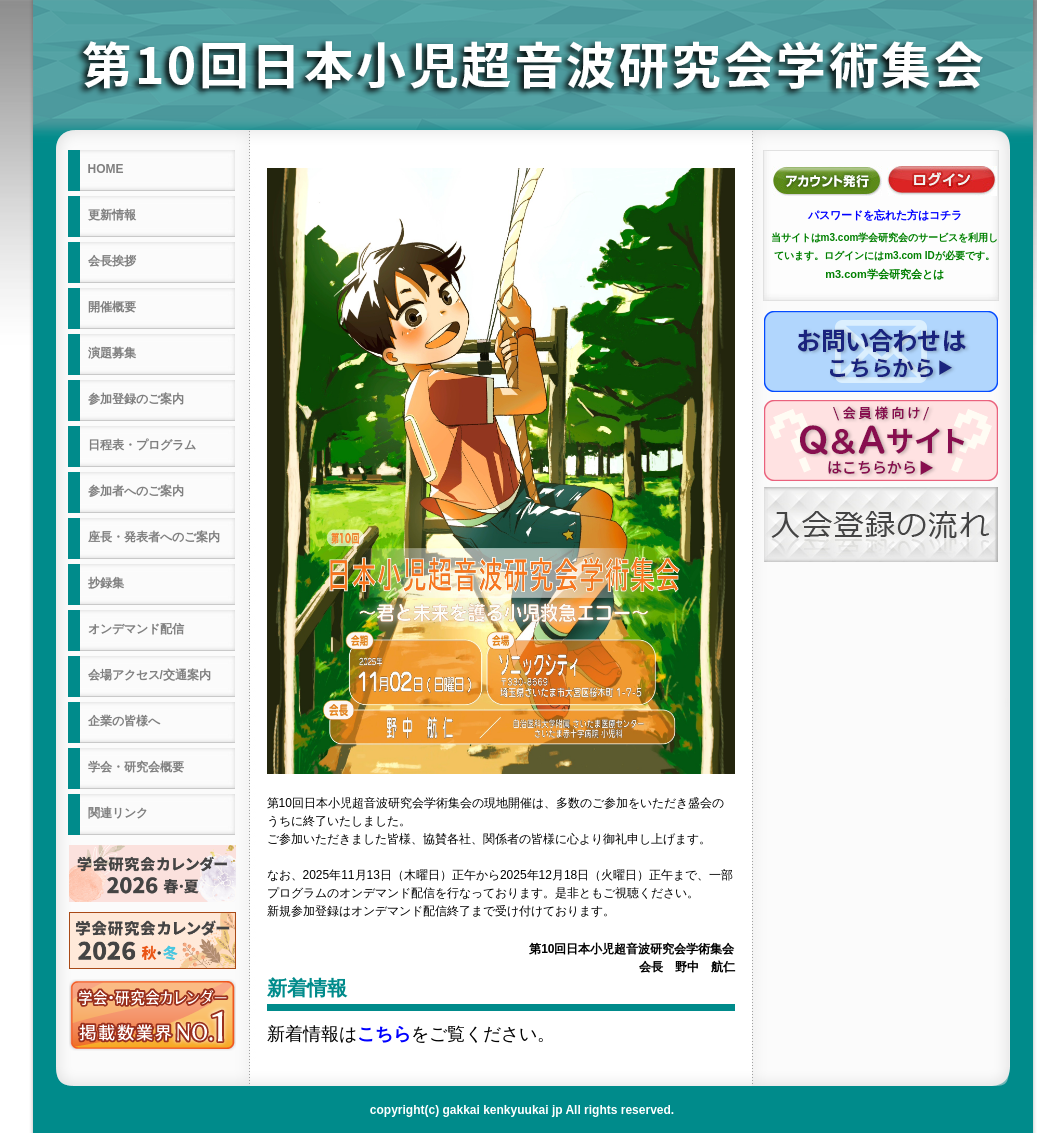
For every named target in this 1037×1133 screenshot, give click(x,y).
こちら (384, 1034)
